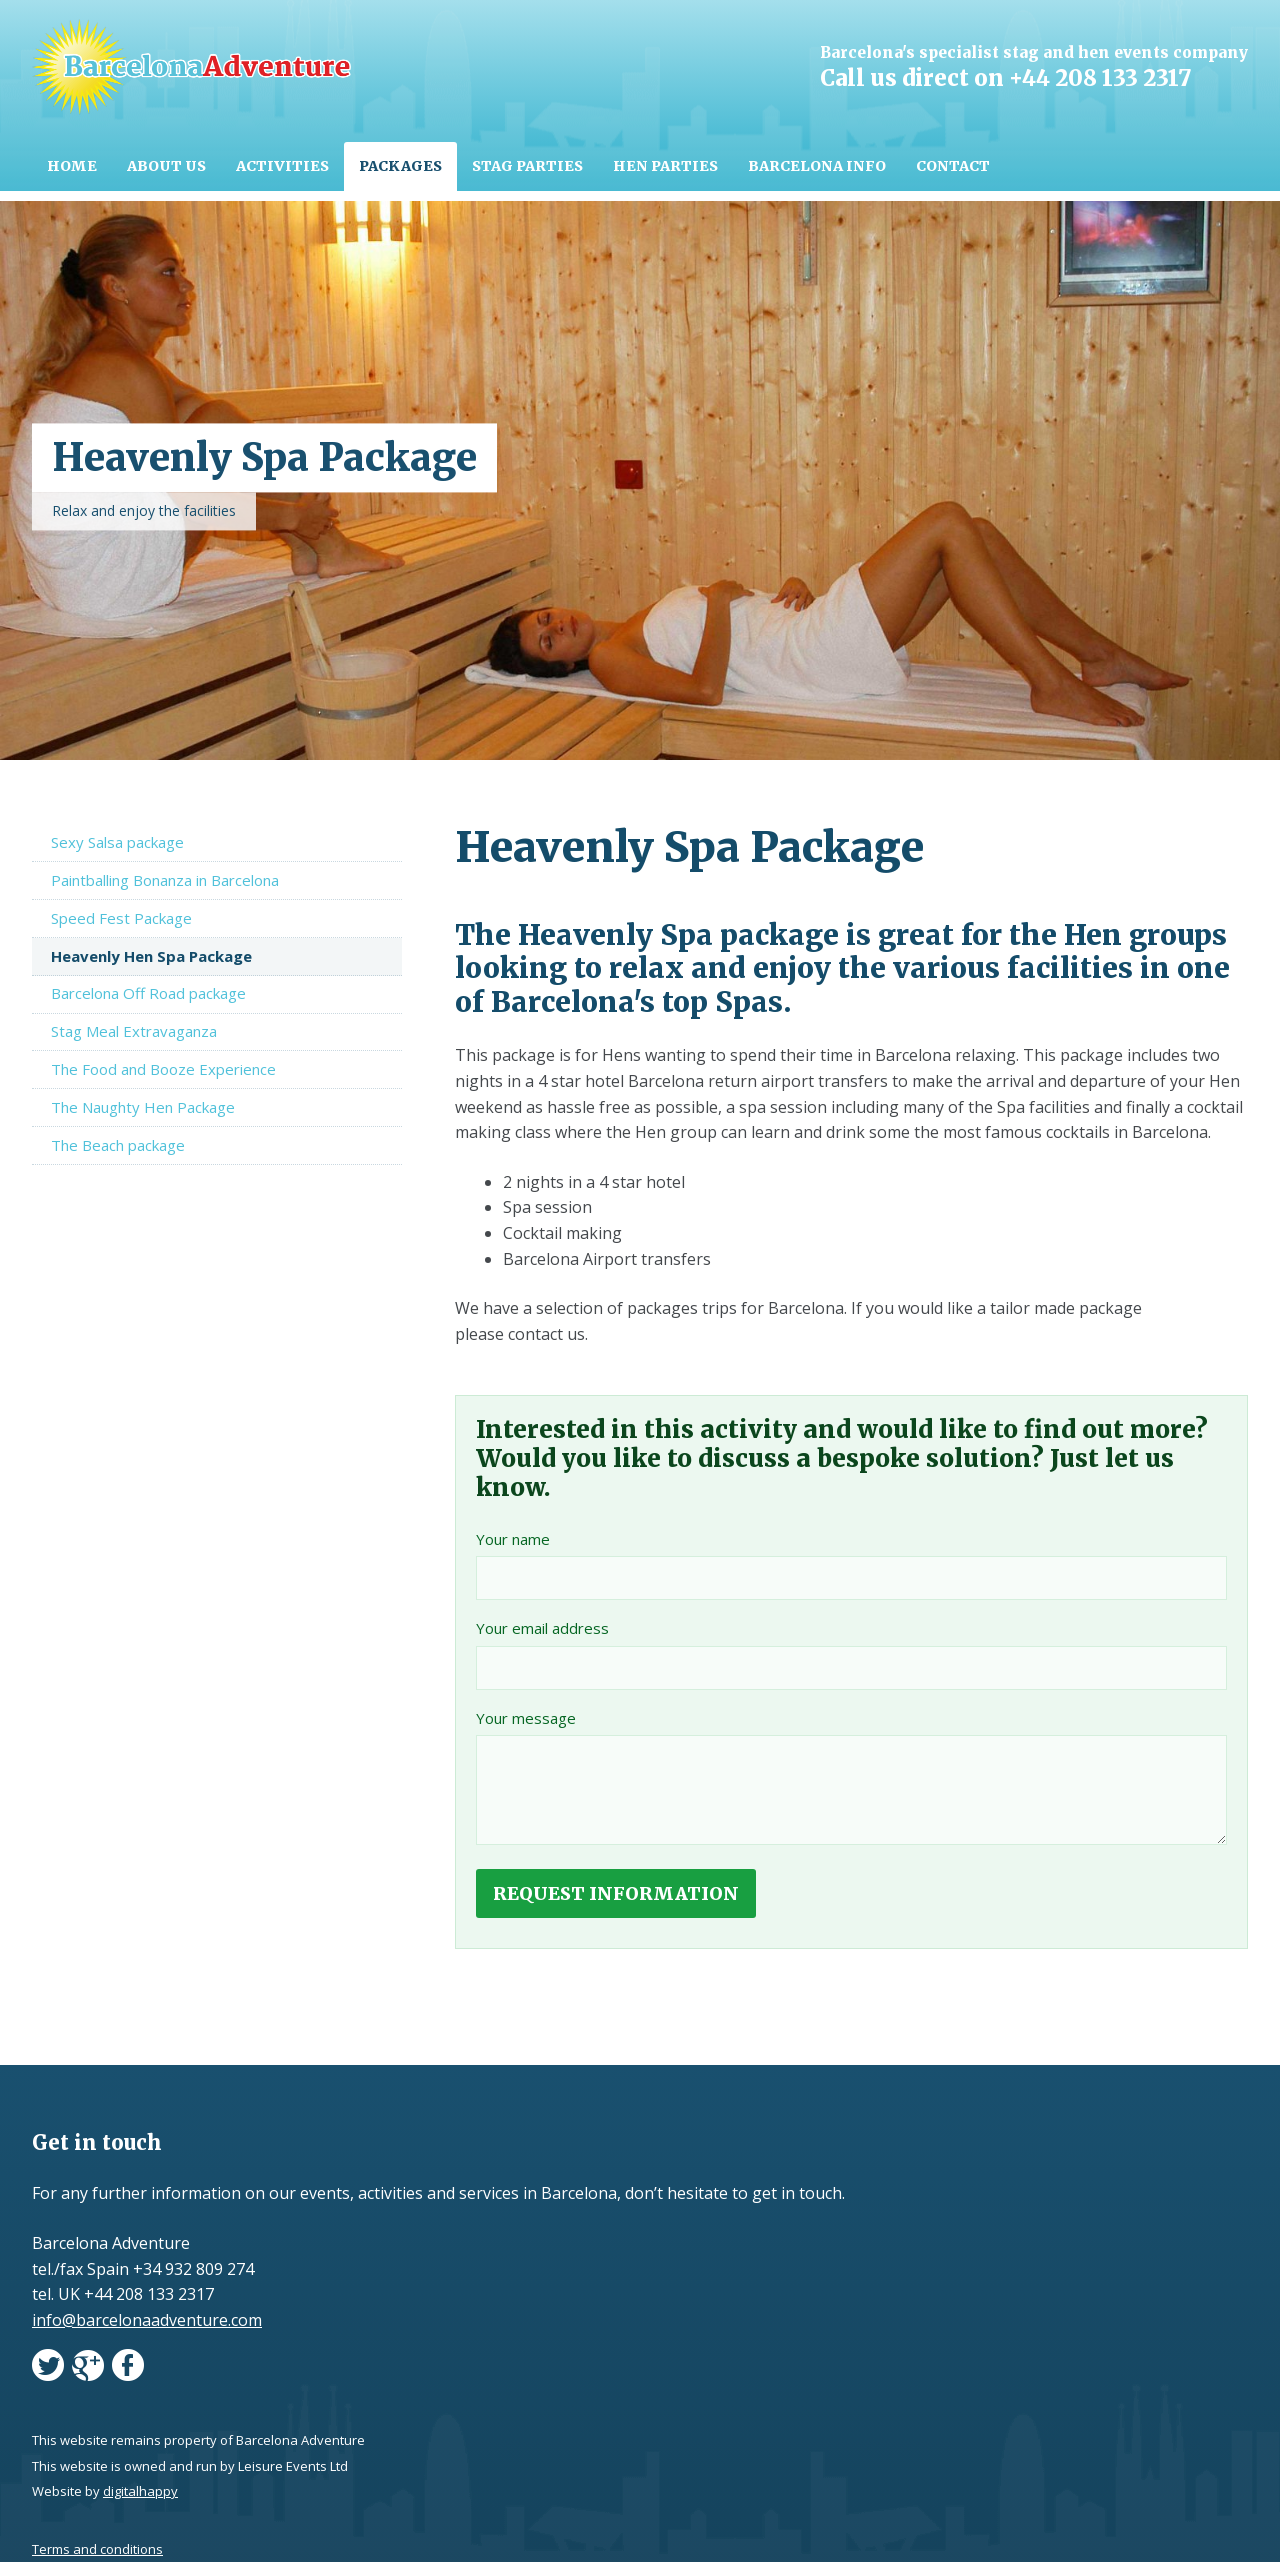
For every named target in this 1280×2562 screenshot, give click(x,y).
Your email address (542, 1628)
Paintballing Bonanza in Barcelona (165, 880)
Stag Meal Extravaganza (134, 1031)
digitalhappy (140, 2491)
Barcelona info (817, 166)
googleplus (88, 2369)
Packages (400, 166)
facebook (128, 2369)
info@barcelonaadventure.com (147, 2320)
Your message (526, 1718)
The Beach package (118, 1145)
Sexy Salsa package (117, 842)
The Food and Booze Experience (163, 1069)
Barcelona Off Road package (148, 993)
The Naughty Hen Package (143, 1107)
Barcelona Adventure (192, 67)
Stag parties (527, 166)
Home (72, 166)
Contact (953, 166)
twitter (48, 2369)
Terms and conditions (97, 2549)
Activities (282, 166)
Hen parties (665, 166)
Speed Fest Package (121, 918)
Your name (513, 1539)
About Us (166, 166)
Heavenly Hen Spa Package (151, 956)
